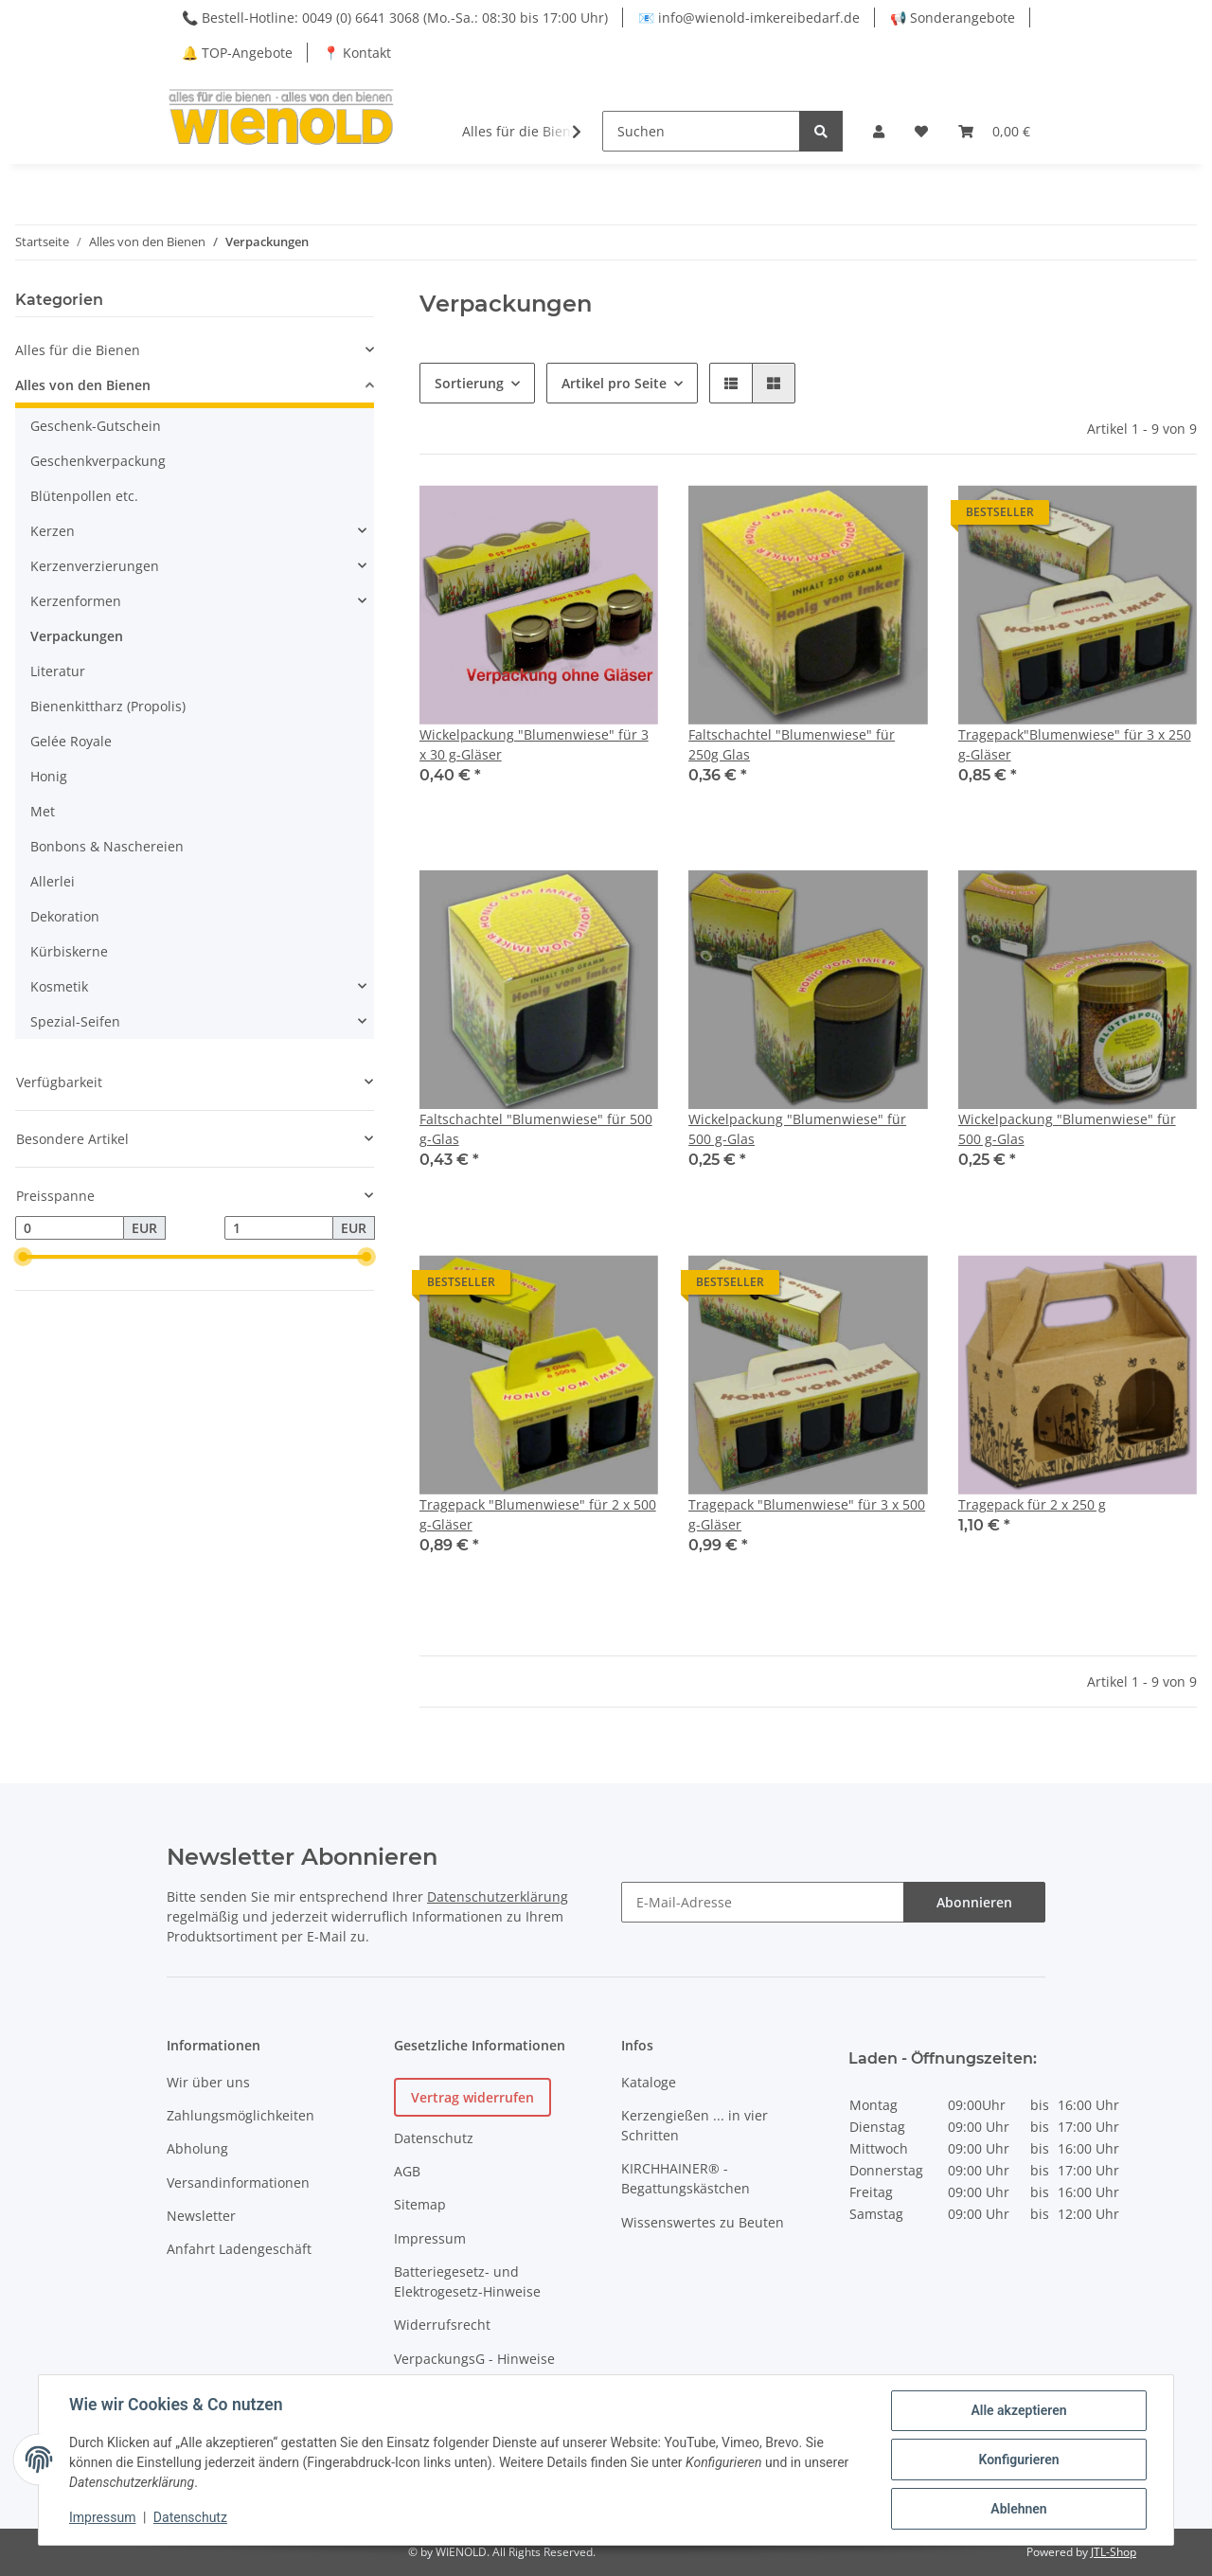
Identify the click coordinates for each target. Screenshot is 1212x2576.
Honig (48, 776)
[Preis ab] (69, 1228)
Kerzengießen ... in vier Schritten (694, 2125)
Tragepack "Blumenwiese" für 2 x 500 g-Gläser (537, 1514)
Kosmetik (59, 986)
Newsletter (201, 2216)
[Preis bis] (278, 1228)
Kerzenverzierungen (94, 566)
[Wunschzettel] (921, 131)
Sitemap (420, 2204)
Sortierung (469, 383)
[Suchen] (701, 131)
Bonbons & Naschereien (107, 846)
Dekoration (64, 916)
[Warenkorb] (994, 131)
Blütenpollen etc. (84, 496)
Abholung (197, 2148)
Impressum (430, 2238)
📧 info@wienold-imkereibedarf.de (749, 18)
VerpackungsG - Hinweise (474, 2359)
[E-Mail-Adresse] (762, 1902)
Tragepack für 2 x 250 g (1032, 1504)
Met (42, 811)
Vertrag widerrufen (472, 2097)
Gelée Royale (71, 741)
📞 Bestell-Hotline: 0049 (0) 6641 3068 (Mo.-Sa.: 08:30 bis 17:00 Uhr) (395, 18)
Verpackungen (76, 636)
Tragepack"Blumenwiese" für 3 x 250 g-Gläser (1074, 744)
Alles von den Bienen (83, 385)
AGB (407, 2171)
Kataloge (648, 2082)
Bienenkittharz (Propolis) (108, 706)
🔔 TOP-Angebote (237, 53)
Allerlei (52, 881)
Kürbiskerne (69, 951)
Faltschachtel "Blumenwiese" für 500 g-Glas (535, 1129)
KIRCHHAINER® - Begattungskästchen (685, 2178)
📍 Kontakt (357, 53)
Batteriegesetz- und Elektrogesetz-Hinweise (467, 2281)
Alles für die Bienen (77, 350)
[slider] (22, 1257)
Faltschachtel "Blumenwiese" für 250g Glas (791, 744)
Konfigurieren (1018, 2459)
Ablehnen (1018, 2508)
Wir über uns (208, 2082)
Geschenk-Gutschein (95, 426)
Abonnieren (974, 1902)
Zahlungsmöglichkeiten (240, 2115)
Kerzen (52, 531)
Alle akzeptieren (1018, 2410)
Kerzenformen (75, 601)
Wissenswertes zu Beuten (702, 2222)
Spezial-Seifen (75, 1021)
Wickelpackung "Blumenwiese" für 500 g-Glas (797, 1129)
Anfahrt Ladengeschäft (239, 2249)
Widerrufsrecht (442, 2325)
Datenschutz (433, 2138)
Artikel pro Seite (614, 383)
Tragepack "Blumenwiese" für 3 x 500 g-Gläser (806, 1514)
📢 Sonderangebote (952, 18)
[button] (879, 131)
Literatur (57, 671)
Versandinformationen (238, 2182)
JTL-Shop (1113, 2552)
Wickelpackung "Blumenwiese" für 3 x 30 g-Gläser (534, 744)
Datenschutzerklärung (497, 1896)
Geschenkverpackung (98, 461)
